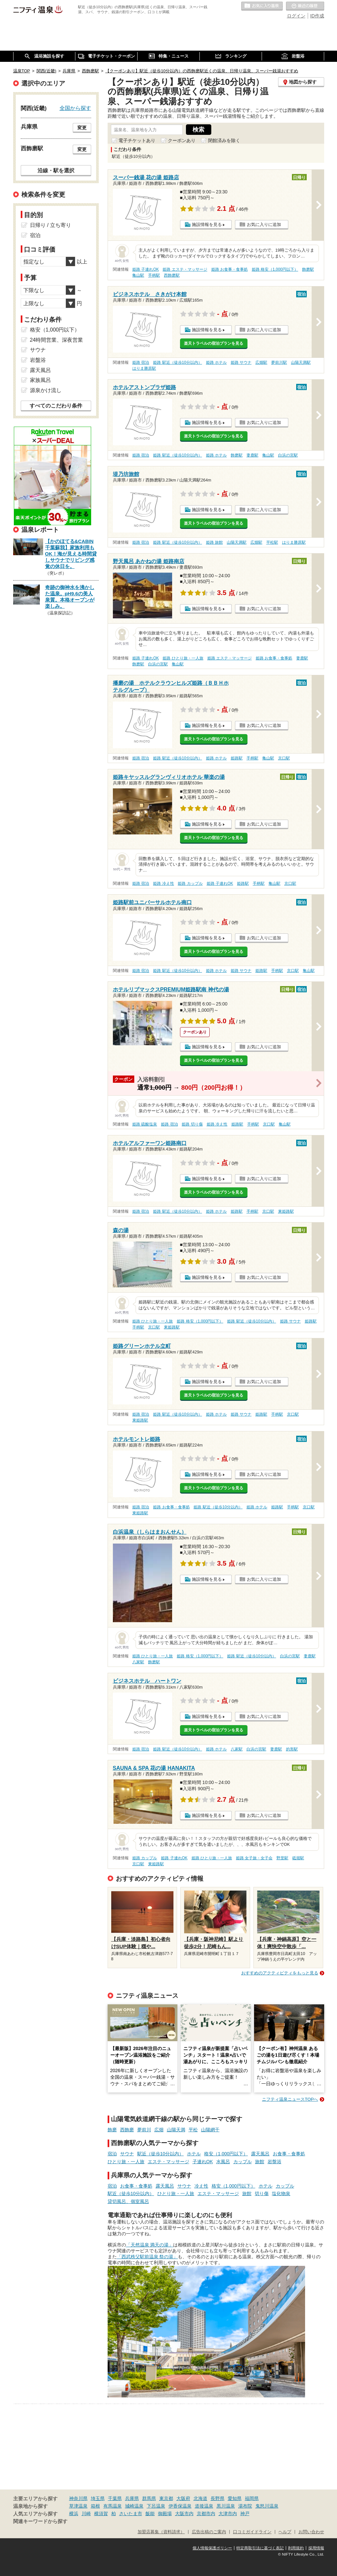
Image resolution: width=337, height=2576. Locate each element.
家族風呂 (40, 380)
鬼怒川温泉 (266, 2506)
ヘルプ (284, 2532)
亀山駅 (138, 275)
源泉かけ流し (46, 390)
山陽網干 (210, 2129)
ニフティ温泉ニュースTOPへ (290, 2099)
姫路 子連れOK (145, 269)
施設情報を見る (207, 224)
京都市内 (206, 2513)
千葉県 (115, 2498)
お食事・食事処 (289, 2153)
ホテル (194, 2153)
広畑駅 (261, 362)
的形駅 (292, 1749)
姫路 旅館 (214, 542)
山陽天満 (176, 2129)
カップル (242, 2161)
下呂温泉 (156, 2506)
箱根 (95, 2506)
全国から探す (75, 108)
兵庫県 (132, 2498)
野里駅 (282, 1858)
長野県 (217, 2498)
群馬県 (149, 2498)
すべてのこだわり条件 (56, 406)
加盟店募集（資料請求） (161, 2532)
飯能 (150, 2513)
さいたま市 (130, 2513)
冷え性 (201, 2186)
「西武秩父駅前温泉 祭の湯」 (147, 2256)
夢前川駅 (279, 362)
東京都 (166, 2498)
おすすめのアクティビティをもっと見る (279, 1972)
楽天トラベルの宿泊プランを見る (213, 343)
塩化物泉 (281, 2193)
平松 (193, 2129)
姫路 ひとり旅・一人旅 (183, 658)
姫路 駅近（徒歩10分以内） (177, 362)
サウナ (127, 2153)
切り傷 (262, 2193)
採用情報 (316, 2548)
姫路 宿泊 (140, 362)
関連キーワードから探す (40, 2521)
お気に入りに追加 (264, 224)
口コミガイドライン (252, 2532)
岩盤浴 (274, 2161)
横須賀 (101, 2513)
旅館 (259, 2161)
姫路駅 (237, 758)
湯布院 (245, 2506)
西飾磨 (127, 2129)
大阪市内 (184, 2513)
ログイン (296, 15)
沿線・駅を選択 (56, 170)
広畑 (159, 2129)
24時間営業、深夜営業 (56, 340)
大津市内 (228, 2513)
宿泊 (112, 2153)
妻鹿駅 (252, 455)
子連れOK (203, 2161)
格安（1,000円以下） (226, 2153)
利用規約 (296, 2548)
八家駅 (138, 1662)
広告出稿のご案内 (209, 2532)
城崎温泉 (134, 2506)
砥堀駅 (298, 1858)
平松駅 (272, 542)
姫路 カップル (190, 883)
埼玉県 (98, 2498)
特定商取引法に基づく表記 (260, 2548)
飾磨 (112, 2129)
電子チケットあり (136, 140)
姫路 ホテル (216, 362)
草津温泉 (78, 2506)
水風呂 (223, 2161)
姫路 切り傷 (192, 1124)
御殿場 (165, 2513)
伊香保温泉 (180, 2506)
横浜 (73, 2513)
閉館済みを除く (224, 140)
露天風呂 (260, 2153)
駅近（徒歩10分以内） (160, 2153)
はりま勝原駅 (144, 368)
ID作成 (317, 15)
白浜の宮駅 (288, 455)
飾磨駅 (308, 269)
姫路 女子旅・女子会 (254, 1858)
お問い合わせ (311, 2532)
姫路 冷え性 (163, 883)
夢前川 (144, 2129)
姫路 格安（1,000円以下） (275, 269)
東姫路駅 (286, 1211)
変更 (82, 127)
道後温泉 (204, 2506)
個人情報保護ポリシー (212, 2548)
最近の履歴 (305, 6)
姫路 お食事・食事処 (229, 269)
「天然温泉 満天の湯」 (149, 2244)
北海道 (200, 2498)
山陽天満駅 (301, 362)
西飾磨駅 (172, 275)
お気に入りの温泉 (262, 6)
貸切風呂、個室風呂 (128, 2201)
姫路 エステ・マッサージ (185, 269)
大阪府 (183, 2498)
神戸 (244, 2513)
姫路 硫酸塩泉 (144, 1124)
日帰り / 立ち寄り (50, 225)
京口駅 (284, 758)
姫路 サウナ (241, 362)
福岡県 (252, 2498)
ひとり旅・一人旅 (126, 2161)
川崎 (86, 2513)
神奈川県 (78, 2498)
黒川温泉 (226, 2506)
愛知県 (235, 2498)
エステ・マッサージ (168, 2161)
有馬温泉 (112, 2506)
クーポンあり (181, 140)
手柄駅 (154, 275)
